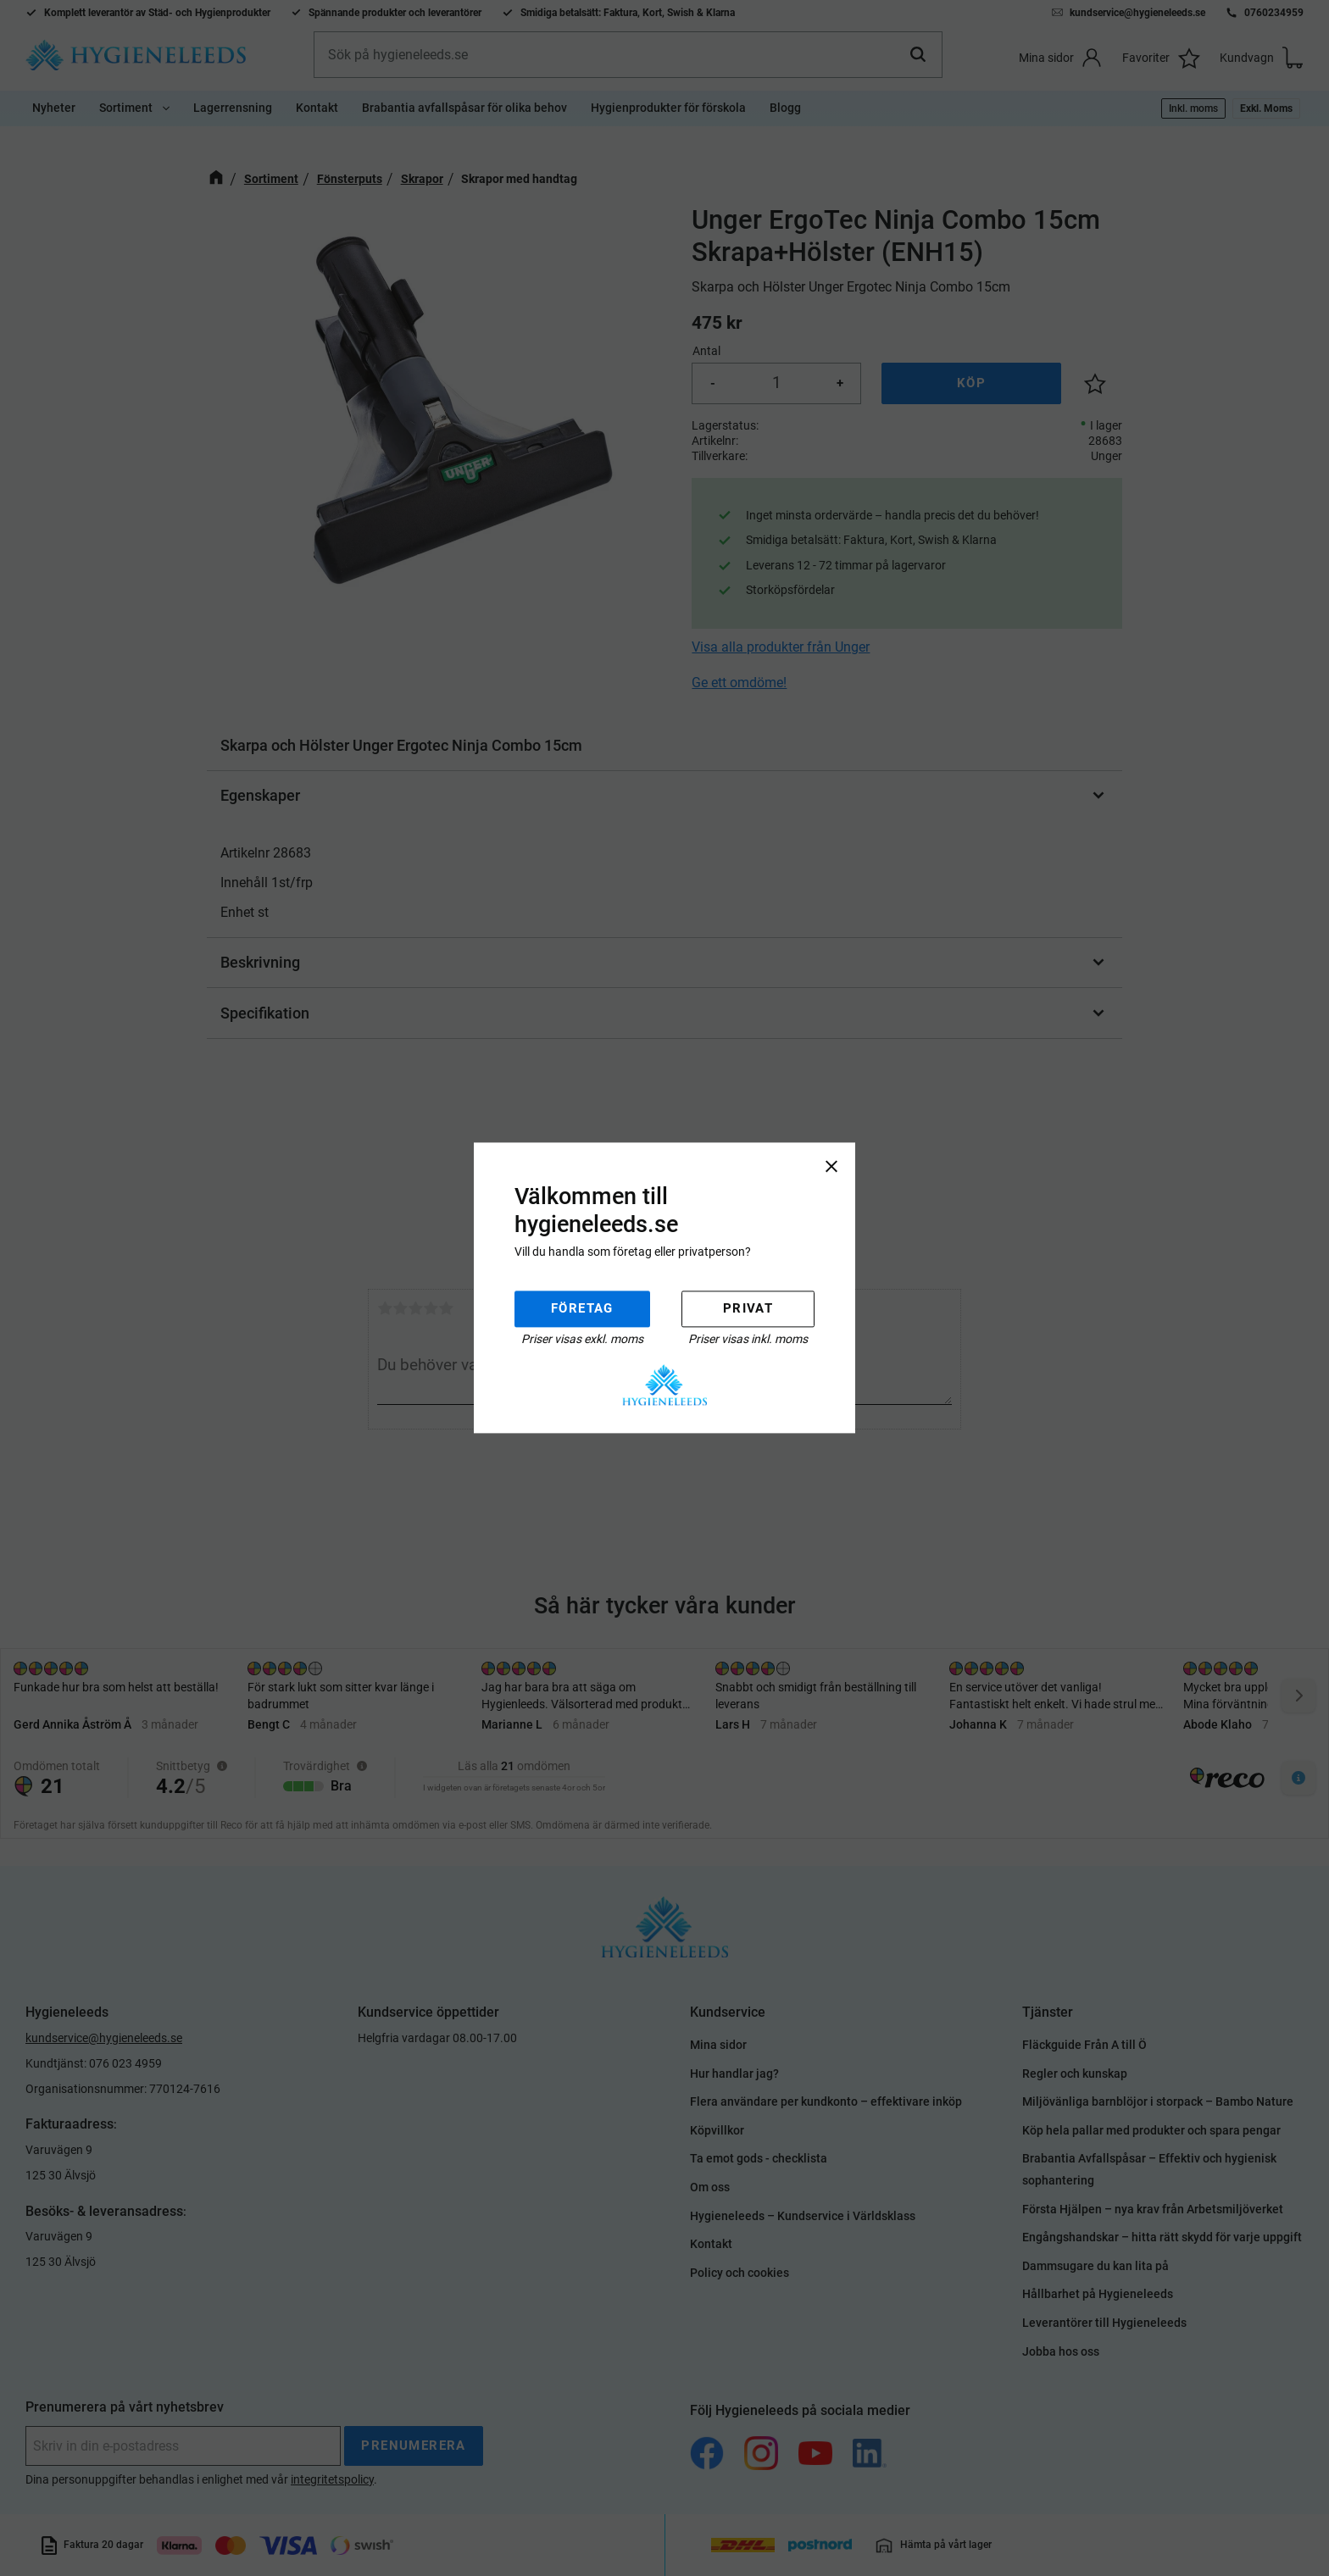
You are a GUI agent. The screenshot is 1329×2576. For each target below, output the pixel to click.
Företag (582, 1308)
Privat (748, 1308)
